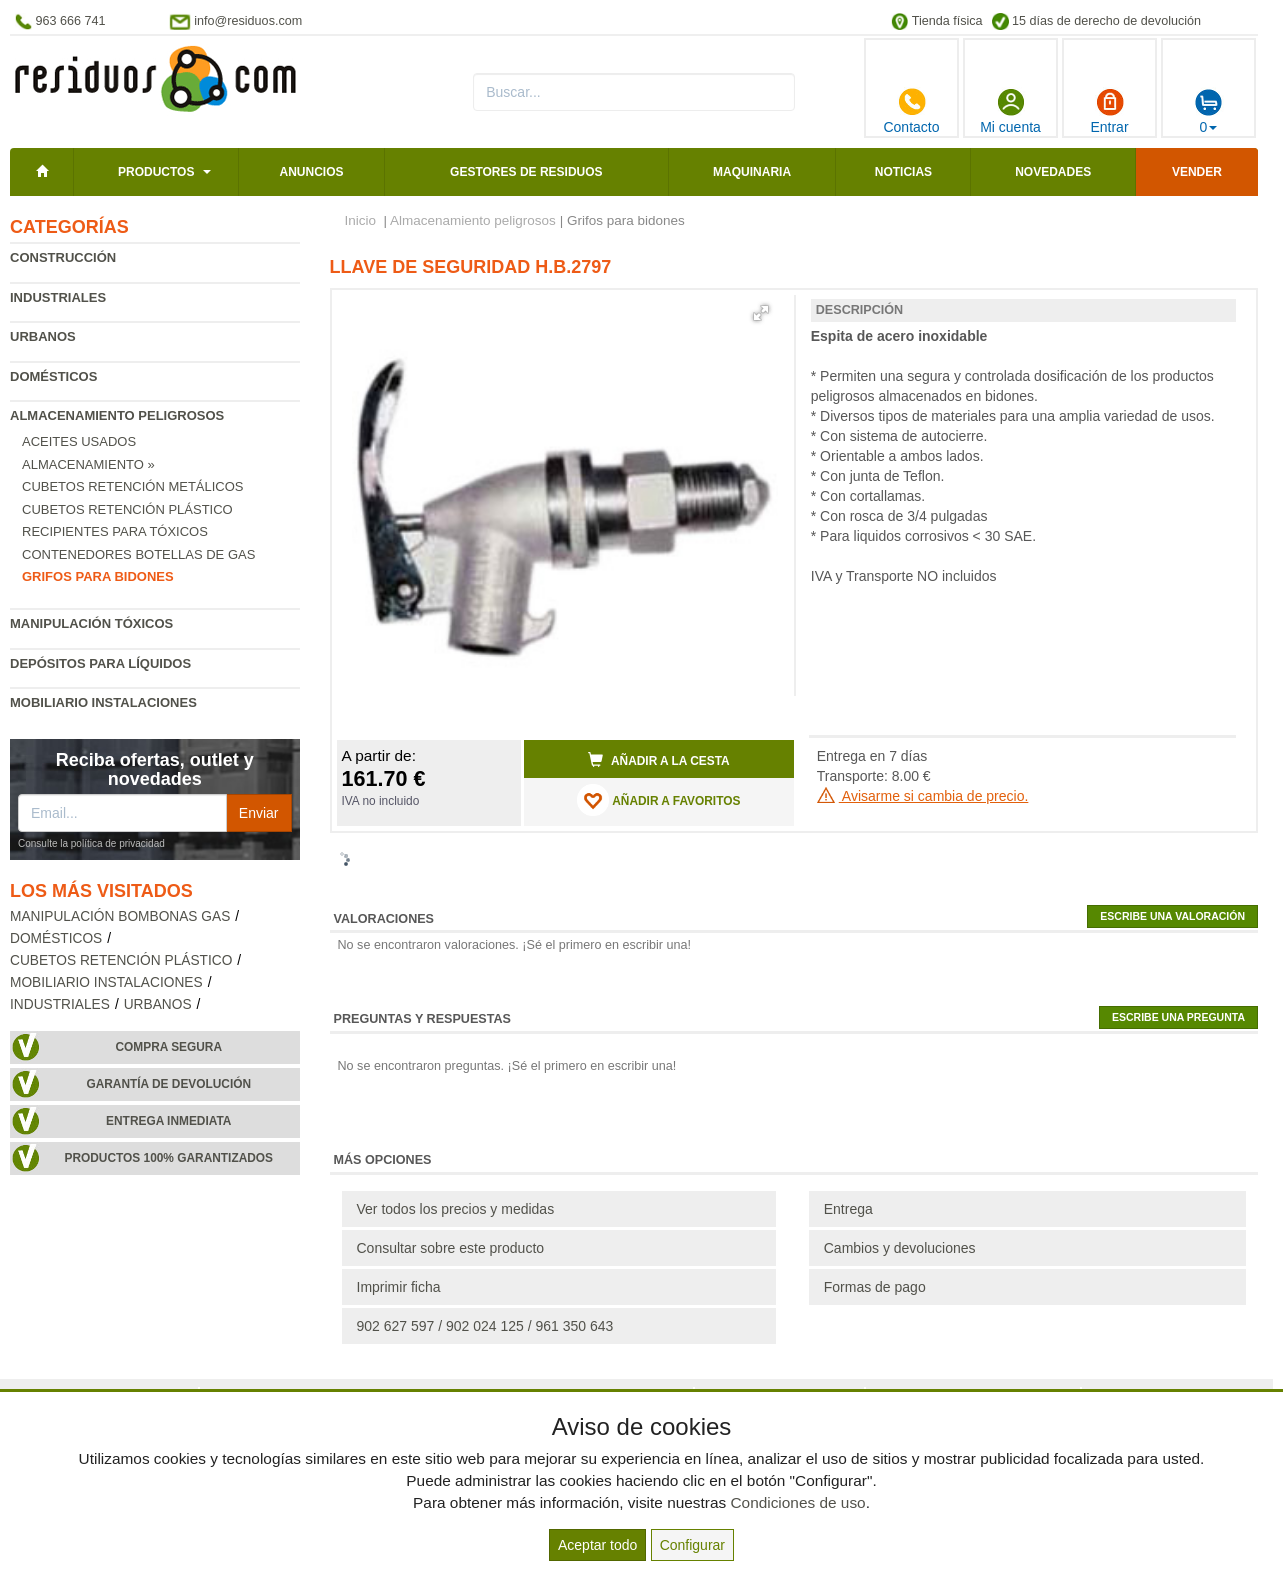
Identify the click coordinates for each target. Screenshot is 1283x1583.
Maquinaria (752, 172)
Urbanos (43, 336)
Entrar (1109, 111)
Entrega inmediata (168, 1121)
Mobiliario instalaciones (103, 702)
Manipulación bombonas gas (120, 916)
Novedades (1053, 172)
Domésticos (53, 376)
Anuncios (312, 172)
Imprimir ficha (399, 1287)
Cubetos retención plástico (127, 509)
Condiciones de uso (797, 1502)
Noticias (903, 172)
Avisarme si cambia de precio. (923, 796)
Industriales (58, 297)
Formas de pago (875, 1287)
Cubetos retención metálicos (133, 486)
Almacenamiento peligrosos (117, 415)
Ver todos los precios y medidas (456, 1209)
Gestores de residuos (526, 172)
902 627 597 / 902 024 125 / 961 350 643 (485, 1326)
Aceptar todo (597, 1545)
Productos (156, 172)
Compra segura (168, 1047)
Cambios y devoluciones (900, 1248)
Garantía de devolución (168, 1084)
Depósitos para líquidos (100, 663)
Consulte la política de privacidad (91, 843)
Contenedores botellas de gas (138, 554)
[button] (761, 313)
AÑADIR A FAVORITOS (658, 800)
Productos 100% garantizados (168, 1158)
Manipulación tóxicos (91, 623)
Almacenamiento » (88, 464)
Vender (1197, 172)
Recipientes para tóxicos (115, 531)
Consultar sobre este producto (451, 1248)
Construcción (63, 257)
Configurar (692, 1545)
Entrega (848, 1209)
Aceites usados (79, 441)
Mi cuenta (1010, 111)
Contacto (911, 111)
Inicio (361, 220)
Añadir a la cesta (659, 760)
